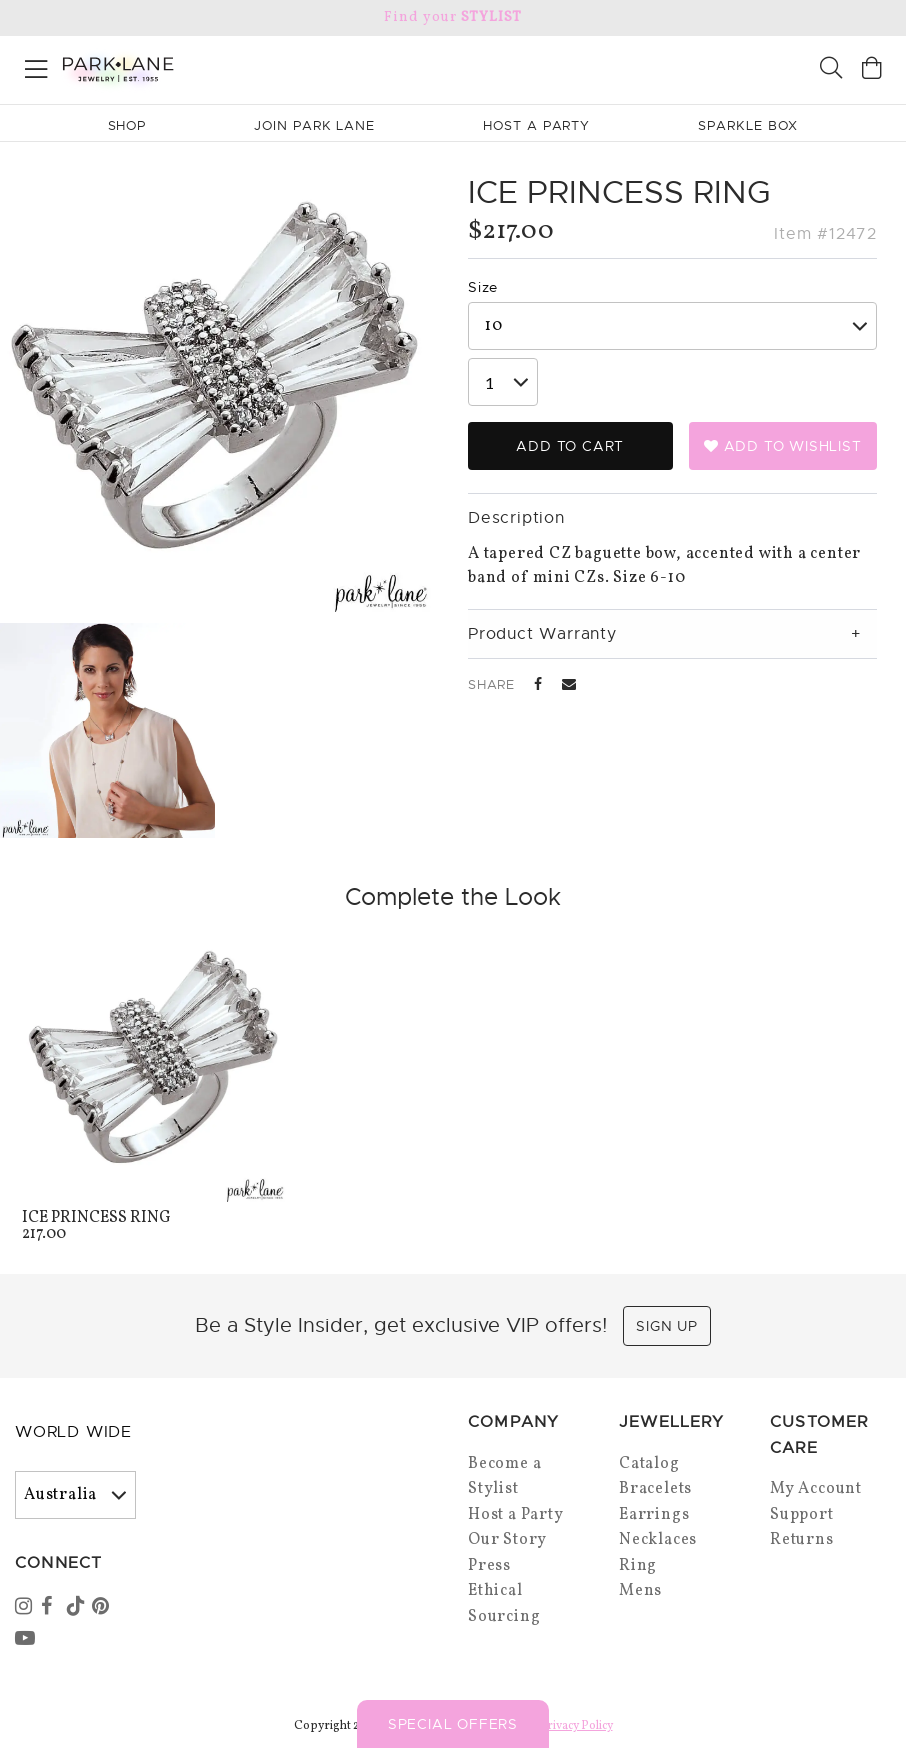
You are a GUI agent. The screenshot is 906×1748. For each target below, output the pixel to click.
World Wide (73, 1432)
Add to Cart (570, 446)
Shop (127, 125)
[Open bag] (872, 70)
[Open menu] (36, 65)
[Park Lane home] (226, 67)
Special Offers (453, 1724)
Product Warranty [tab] (542, 634)
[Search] (831, 70)
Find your (452, 17)
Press (489, 1566)
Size (483, 287)
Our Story (507, 1540)
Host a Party (516, 1515)
